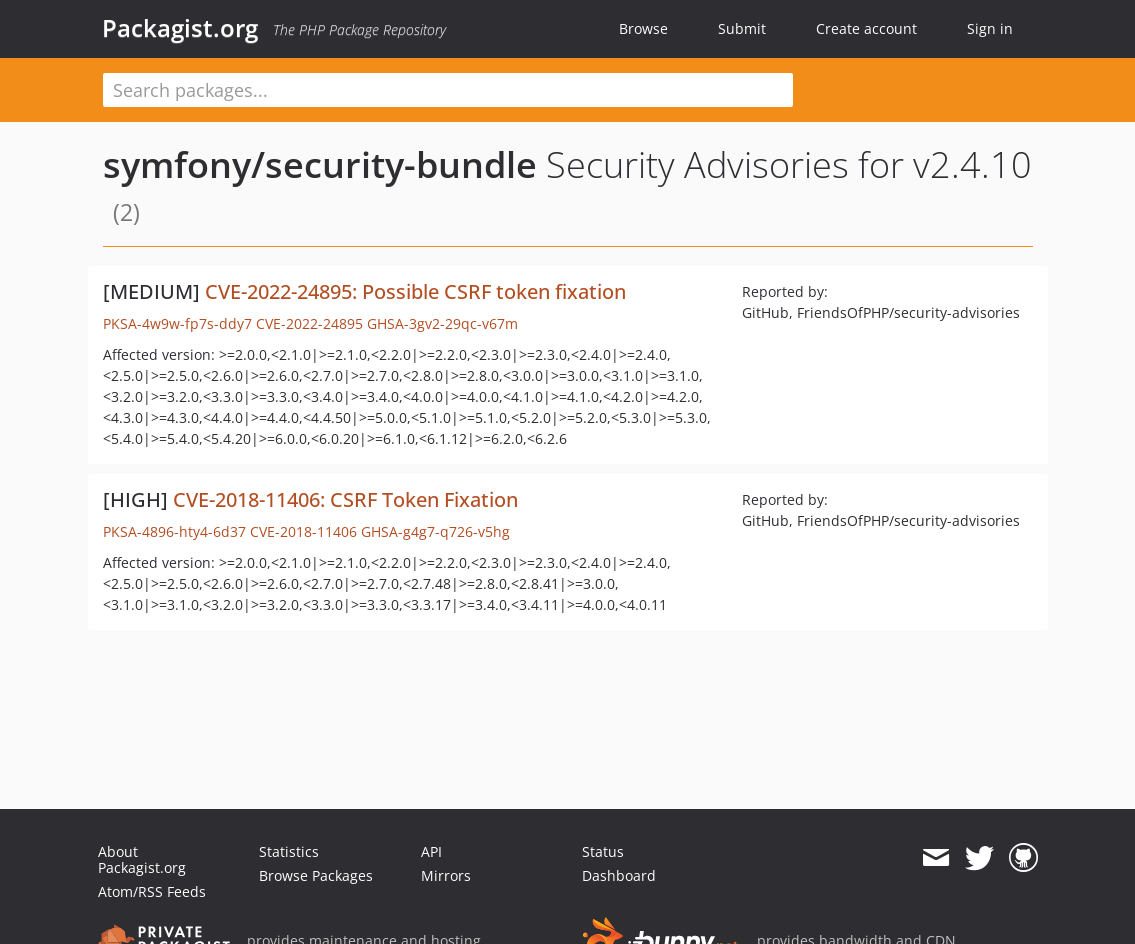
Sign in (990, 28)
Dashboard (619, 875)
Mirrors (446, 875)
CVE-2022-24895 (309, 323)
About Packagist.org (142, 859)
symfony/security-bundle (320, 164)
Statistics (289, 851)
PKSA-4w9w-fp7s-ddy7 (177, 323)
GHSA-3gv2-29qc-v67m (442, 323)
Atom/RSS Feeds (152, 891)
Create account (866, 28)
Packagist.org (180, 28)
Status (603, 851)
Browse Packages (316, 875)
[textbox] (448, 90)
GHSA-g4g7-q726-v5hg (435, 531)
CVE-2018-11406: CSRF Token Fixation (345, 499)
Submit (742, 28)
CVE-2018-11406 (303, 531)
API (431, 851)
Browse (643, 28)
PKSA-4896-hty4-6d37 (174, 531)
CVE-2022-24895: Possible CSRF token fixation (415, 291)
